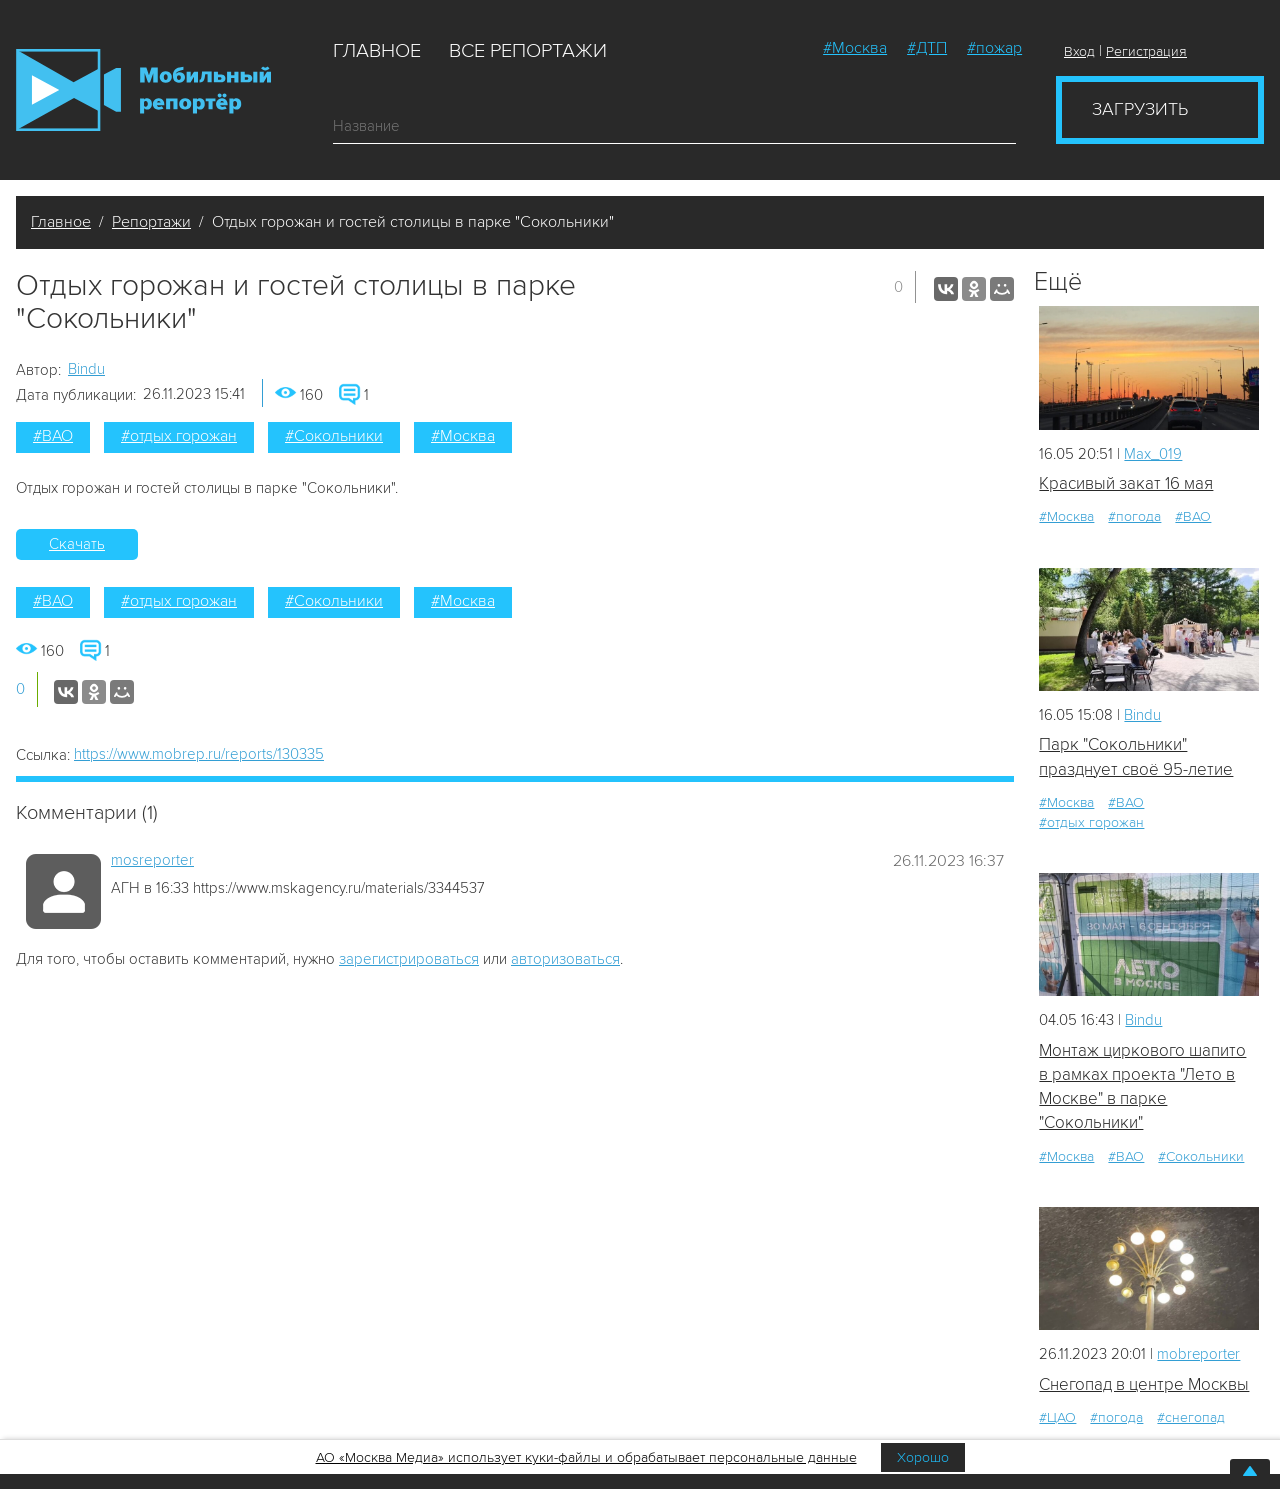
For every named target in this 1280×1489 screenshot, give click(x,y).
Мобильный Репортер (143, 90)
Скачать (77, 544)
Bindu (86, 369)
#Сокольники (334, 436)
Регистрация (1146, 51)
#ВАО (53, 436)
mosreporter (152, 860)
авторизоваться (565, 959)
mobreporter (1199, 1355)
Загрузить (1140, 109)
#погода (1134, 516)
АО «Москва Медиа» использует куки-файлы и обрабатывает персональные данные (586, 1457)
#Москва (855, 48)
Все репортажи (528, 51)
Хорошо (923, 1457)
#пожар (994, 48)
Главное (377, 51)
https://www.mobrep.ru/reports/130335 (199, 754)
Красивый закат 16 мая (1126, 483)
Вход (1079, 51)
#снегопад (1191, 1418)
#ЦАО (1057, 1418)
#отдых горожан (179, 436)
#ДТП (927, 48)
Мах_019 (1153, 454)
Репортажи (151, 222)
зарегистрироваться (409, 959)
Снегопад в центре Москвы (1144, 1384)
